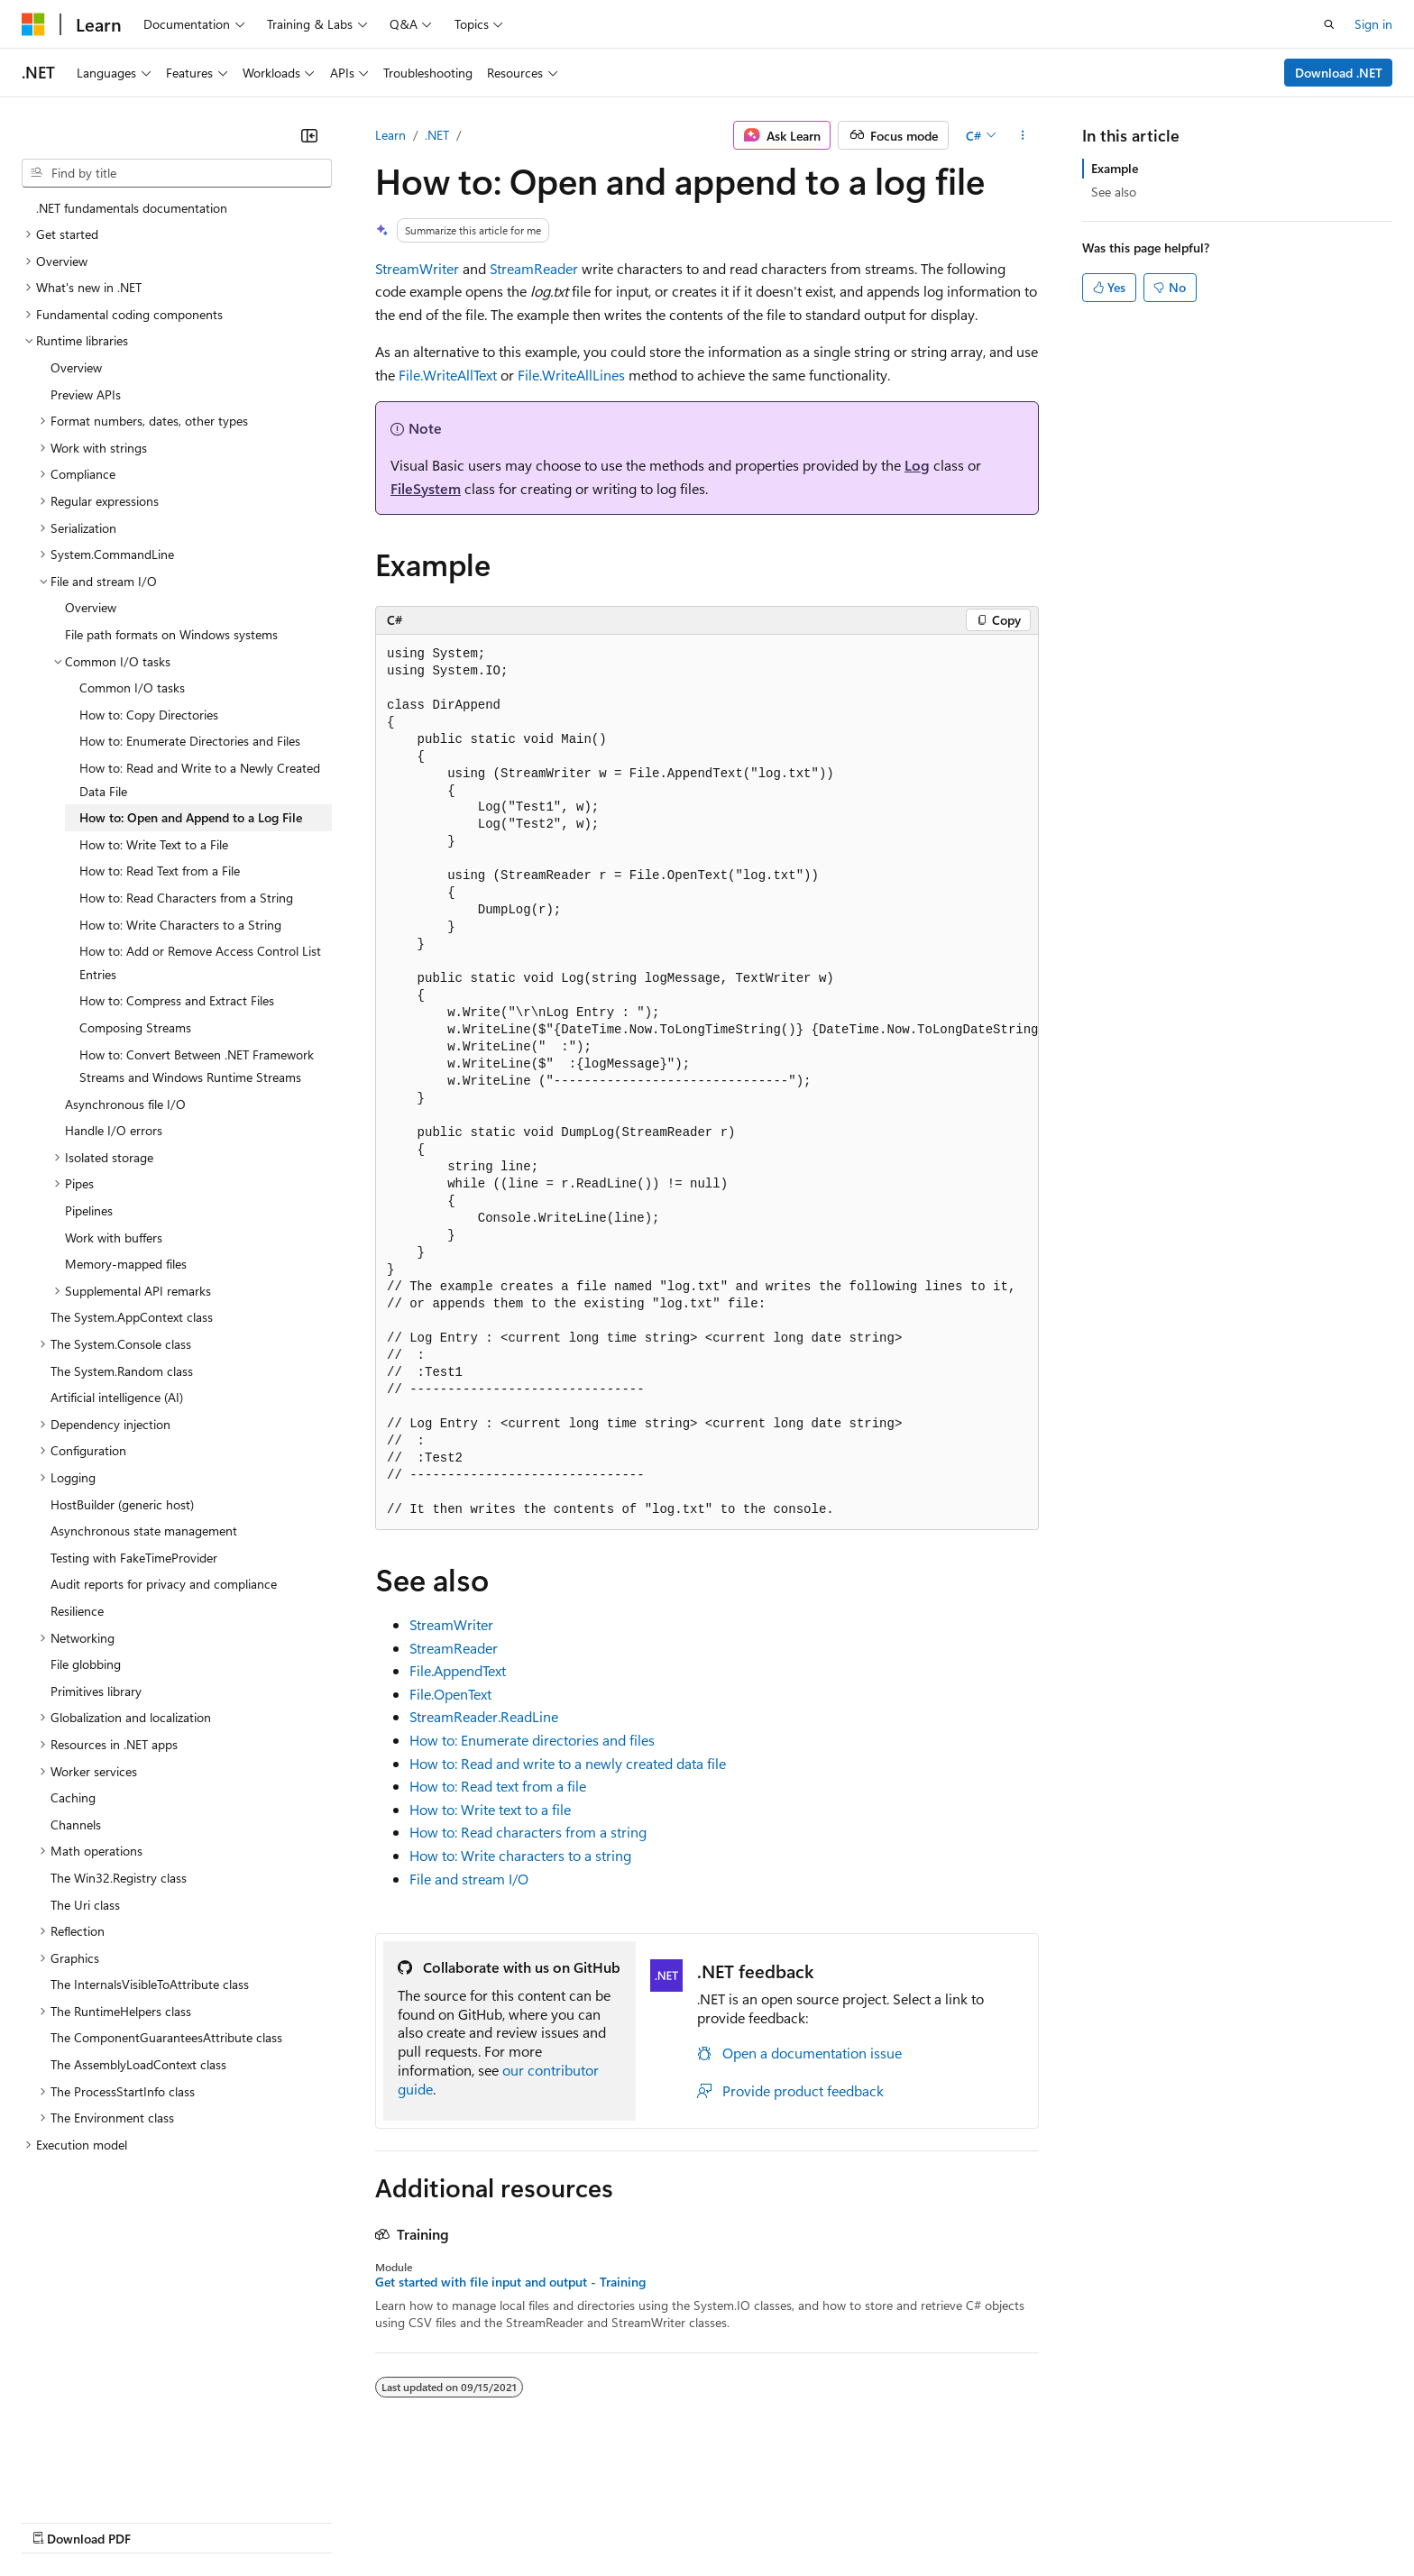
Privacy (394, 2521)
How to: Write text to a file (490, 1809)
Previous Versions (163, 2521)
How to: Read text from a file (497, 1785)
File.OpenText (450, 1693)
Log (917, 464)
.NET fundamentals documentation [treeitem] (131, 207)
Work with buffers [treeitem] (113, 1237)
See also (1113, 191)
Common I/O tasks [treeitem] (132, 687)
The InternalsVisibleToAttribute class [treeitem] (149, 1984)
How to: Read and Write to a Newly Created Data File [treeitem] (199, 779)
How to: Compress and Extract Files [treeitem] (176, 1000)
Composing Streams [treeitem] (135, 1027)
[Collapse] (309, 135)
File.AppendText (457, 1670)
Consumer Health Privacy (518, 2521)
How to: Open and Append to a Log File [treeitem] (190, 817)
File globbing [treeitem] (85, 1664)
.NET (437, 134)
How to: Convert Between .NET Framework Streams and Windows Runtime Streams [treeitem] (196, 1066)
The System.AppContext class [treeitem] (131, 1316)
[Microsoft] (33, 24)
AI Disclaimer (58, 2521)
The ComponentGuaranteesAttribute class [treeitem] (166, 2037)
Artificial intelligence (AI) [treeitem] (116, 1397)
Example (1114, 168)
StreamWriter (417, 268)
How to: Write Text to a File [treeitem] (153, 844)
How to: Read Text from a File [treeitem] (159, 870)
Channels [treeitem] (75, 1824)
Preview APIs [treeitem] (85, 394)
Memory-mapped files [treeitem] (126, 1263)
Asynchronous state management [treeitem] (143, 1530)
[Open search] (1329, 24)
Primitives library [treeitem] (96, 1691)
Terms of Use (658, 2521)
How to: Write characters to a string (520, 1855)
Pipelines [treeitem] (89, 1210)
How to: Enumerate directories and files (532, 1739)
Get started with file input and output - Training (510, 2282)
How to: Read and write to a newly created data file (567, 1763)
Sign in (1373, 23)
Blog (246, 2521)
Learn (390, 134)
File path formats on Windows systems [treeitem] (171, 634)
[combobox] (177, 173)
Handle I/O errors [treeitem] (113, 1130)
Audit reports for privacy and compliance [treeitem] (163, 1583)
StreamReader (534, 268)
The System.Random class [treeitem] (121, 1371)
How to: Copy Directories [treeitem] (148, 714)
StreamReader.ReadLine (483, 1716)
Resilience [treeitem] (77, 1610)
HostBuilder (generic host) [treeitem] (122, 1504)
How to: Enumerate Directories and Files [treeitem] (189, 740)
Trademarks (747, 2521)
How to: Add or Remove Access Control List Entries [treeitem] (200, 962)
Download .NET (1338, 72)
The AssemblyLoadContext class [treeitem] (138, 2064)
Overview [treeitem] (76, 367)
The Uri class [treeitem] (85, 1904)
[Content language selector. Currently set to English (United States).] (104, 2477)
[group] (707, 1082)
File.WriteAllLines (571, 374)
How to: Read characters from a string (528, 1831)
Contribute (323, 2521)
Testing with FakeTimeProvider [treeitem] (133, 1557)
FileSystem (425, 488)
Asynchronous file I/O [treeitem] (125, 1104)
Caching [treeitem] (73, 1797)
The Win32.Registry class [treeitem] (118, 1877)
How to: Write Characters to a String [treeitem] (180, 924)
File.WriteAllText (448, 374)
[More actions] (1023, 135)
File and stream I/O (468, 1878)
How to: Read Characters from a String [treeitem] (186, 897)
